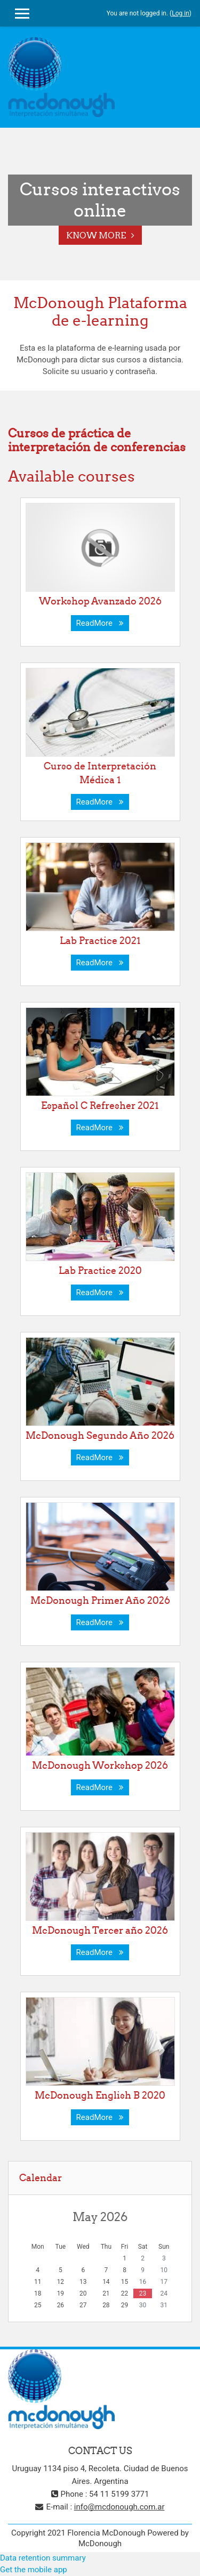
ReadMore (100, 623)
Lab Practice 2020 (100, 1270)
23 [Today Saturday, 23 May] (143, 2293)
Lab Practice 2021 (100, 940)
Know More (96, 235)
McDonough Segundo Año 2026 (100, 1435)
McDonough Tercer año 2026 (100, 1930)
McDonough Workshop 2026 (100, 1765)
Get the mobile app (33, 2569)
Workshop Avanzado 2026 (100, 601)
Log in (180, 13)
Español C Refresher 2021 (100, 1105)
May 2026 (100, 2216)
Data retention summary (43, 2558)
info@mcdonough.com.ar (119, 2507)
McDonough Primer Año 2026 (100, 1600)
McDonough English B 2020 (100, 2095)
